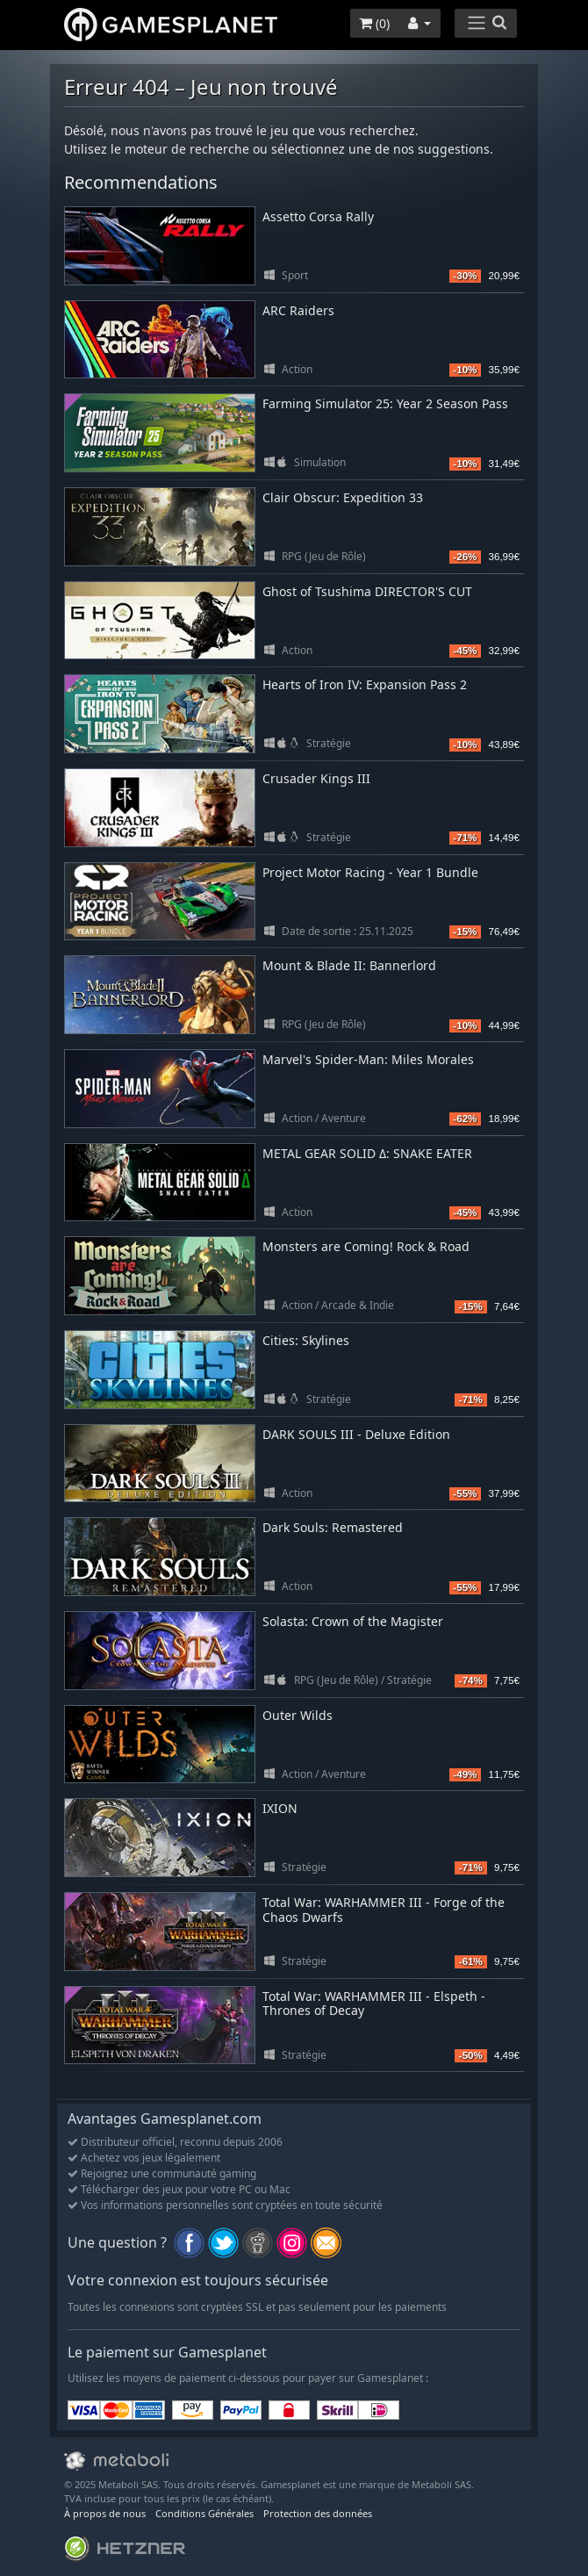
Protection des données (317, 2513)
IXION (280, 1808)
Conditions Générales (204, 2513)
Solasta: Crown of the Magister (352, 1621)
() (374, 23)
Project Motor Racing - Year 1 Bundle (370, 872)
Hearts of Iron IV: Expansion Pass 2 (364, 684)
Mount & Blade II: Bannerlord (349, 965)
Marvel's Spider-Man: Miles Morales (368, 1059)
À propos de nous (105, 2513)
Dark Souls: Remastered (332, 1527)
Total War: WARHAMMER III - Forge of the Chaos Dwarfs (383, 1909)
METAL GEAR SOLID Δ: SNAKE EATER (367, 1153)
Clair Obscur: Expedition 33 (342, 497)
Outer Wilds (297, 1715)
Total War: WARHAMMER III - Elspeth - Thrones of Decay (373, 2003)
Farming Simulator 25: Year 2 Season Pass (385, 403)
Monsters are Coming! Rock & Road (366, 1246)
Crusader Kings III (316, 778)
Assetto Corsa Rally (318, 216)
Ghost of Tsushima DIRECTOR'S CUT (367, 591)
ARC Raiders (298, 310)
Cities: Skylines (305, 1340)
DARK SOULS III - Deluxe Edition (356, 1434)
